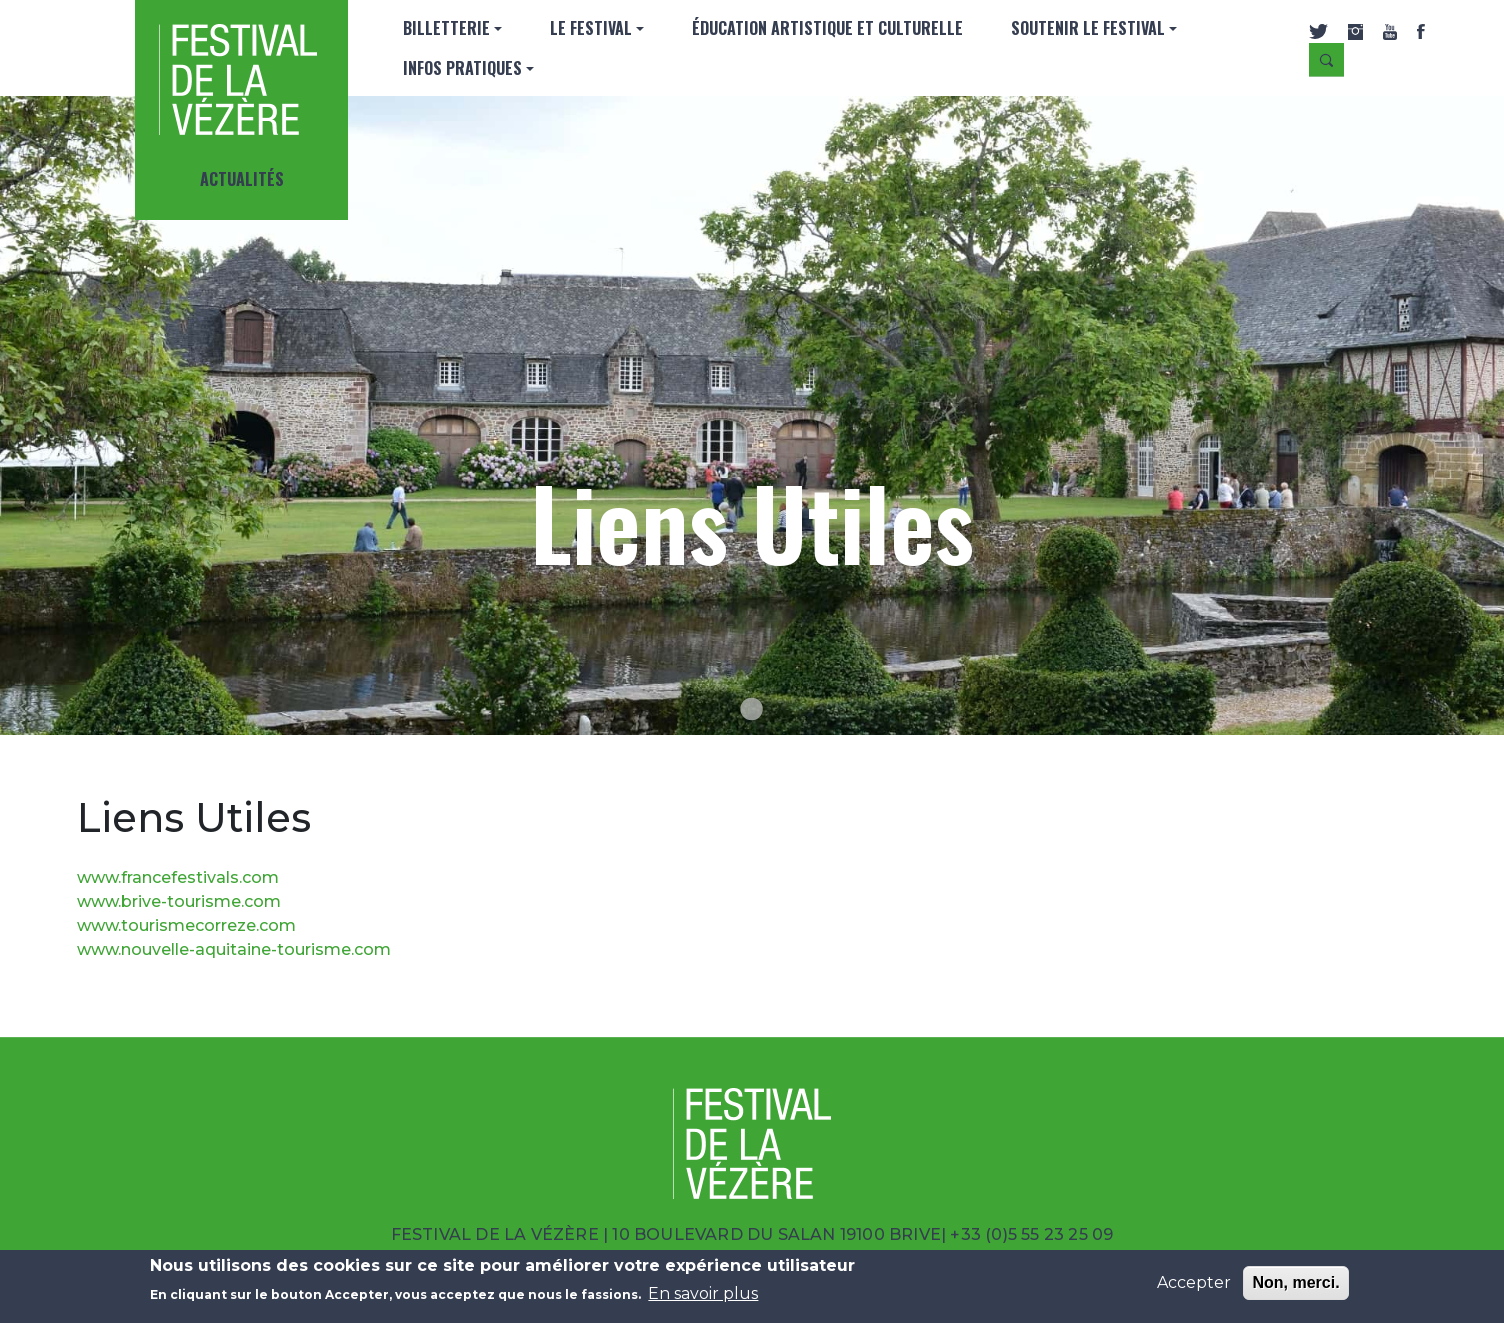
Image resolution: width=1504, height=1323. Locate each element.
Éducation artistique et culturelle (827, 28)
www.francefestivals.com (178, 877)
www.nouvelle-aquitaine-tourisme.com (234, 949)
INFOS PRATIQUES (462, 68)
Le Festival (591, 28)
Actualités (242, 179)
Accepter (1194, 1282)
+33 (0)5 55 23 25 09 (1031, 1234)
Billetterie (446, 28)
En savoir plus (703, 1293)
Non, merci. (1295, 1282)
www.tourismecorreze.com (186, 925)
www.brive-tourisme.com (179, 901)
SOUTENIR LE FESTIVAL (1088, 28)
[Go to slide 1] (752, 709)
